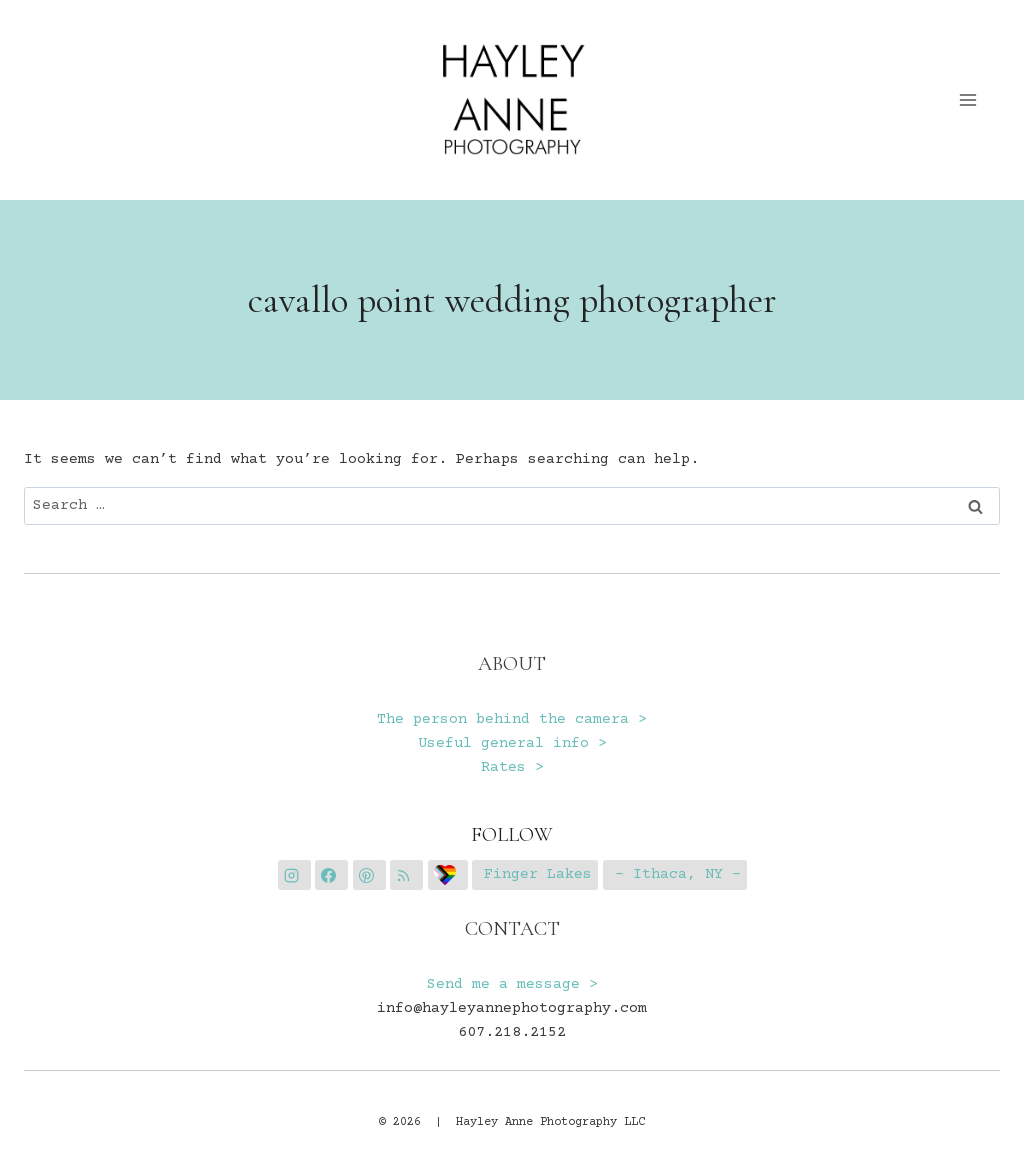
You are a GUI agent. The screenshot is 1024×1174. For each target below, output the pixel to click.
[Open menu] (968, 99)
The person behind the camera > (512, 719)
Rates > (512, 767)
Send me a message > (512, 984)
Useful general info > (512, 743)
